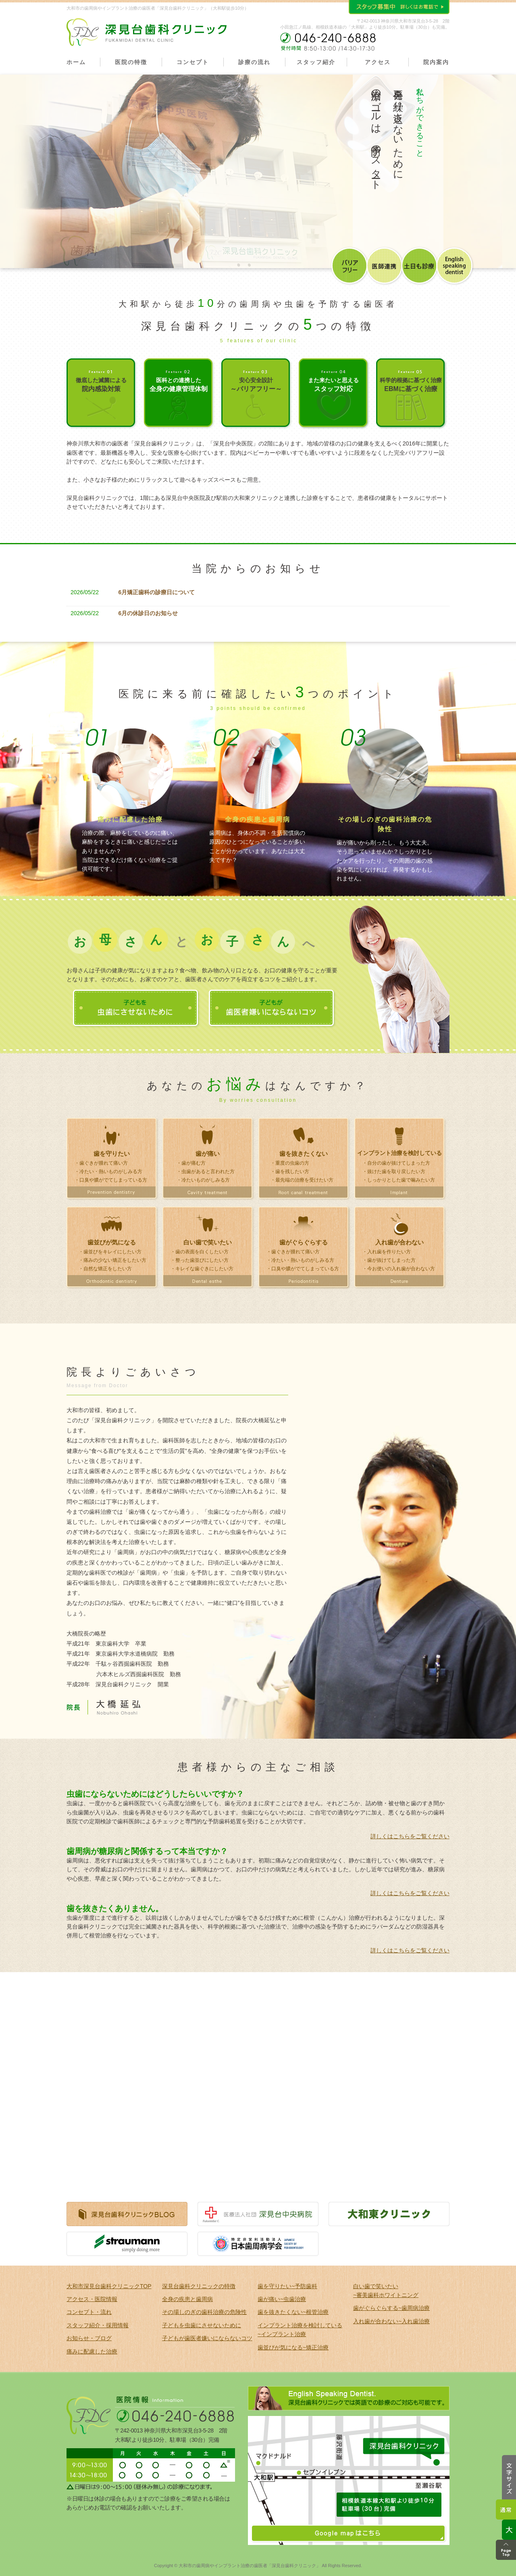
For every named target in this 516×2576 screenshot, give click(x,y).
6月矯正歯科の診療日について (157, 592)
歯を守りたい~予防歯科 (287, 2286)
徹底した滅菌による (101, 384)
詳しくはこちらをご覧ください (409, 1836)
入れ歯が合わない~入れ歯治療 (391, 2321)
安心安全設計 (256, 384)
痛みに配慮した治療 (92, 2351)
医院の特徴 (131, 62)
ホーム (76, 62)
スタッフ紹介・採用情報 (98, 2325)
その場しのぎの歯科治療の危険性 (204, 2312)
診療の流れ (254, 62)
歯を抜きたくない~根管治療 (293, 2312)
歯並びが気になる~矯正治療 (293, 2347)
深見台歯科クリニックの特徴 (198, 2286)
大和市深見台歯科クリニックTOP (109, 2286)
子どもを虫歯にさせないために (201, 2325)
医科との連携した (179, 384)
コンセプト (193, 62)
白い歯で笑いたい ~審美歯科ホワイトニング (385, 2290)
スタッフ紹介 (316, 62)
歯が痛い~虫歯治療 (282, 2299)
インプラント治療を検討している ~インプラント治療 (300, 2329)
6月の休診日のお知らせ (148, 613)
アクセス (378, 62)
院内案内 (436, 62)
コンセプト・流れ (89, 2312)
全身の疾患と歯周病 (187, 2299)
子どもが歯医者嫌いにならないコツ (207, 2338)
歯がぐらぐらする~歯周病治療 (391, 2308)
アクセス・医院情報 (92, 2299)
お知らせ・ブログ (89, 2338)
